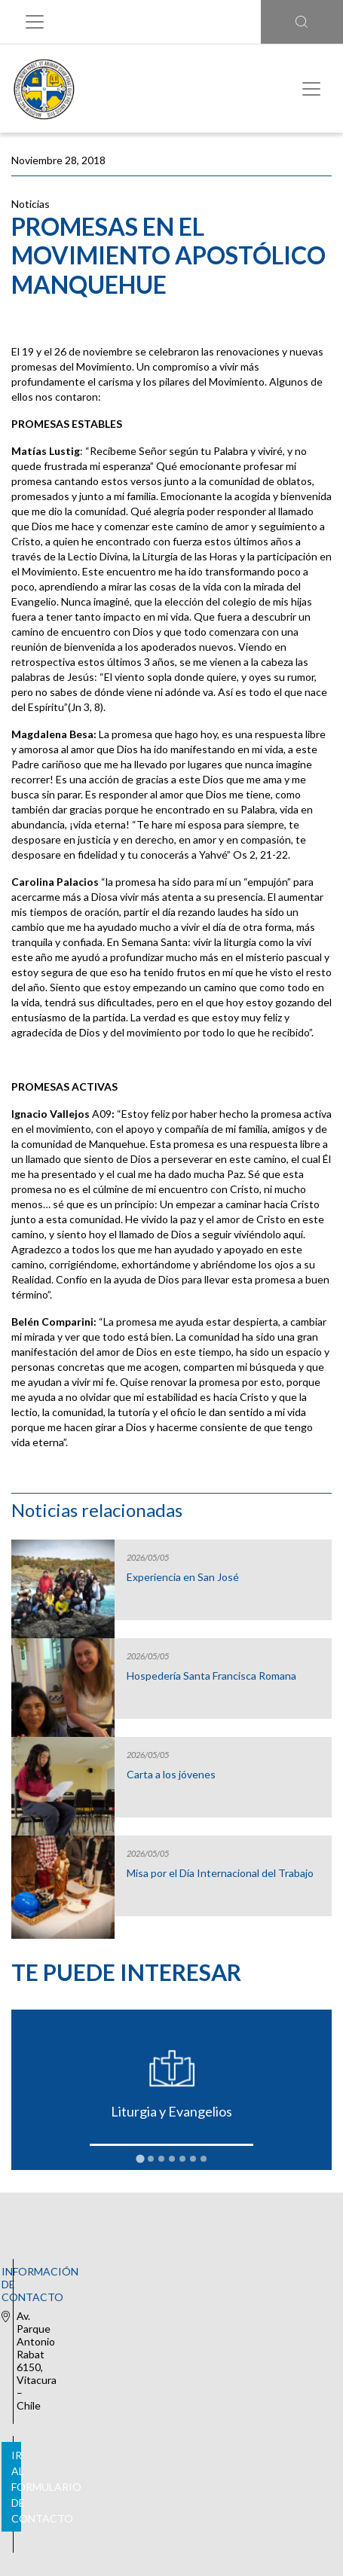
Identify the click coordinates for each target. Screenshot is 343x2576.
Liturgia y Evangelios (171, 2111)
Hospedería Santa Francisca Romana (211, 1676)
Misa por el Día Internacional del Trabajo (220, 1873)
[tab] (140, 2158)
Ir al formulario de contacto (169, 2356)
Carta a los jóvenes (171, 1775)
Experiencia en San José (183, 1577)
